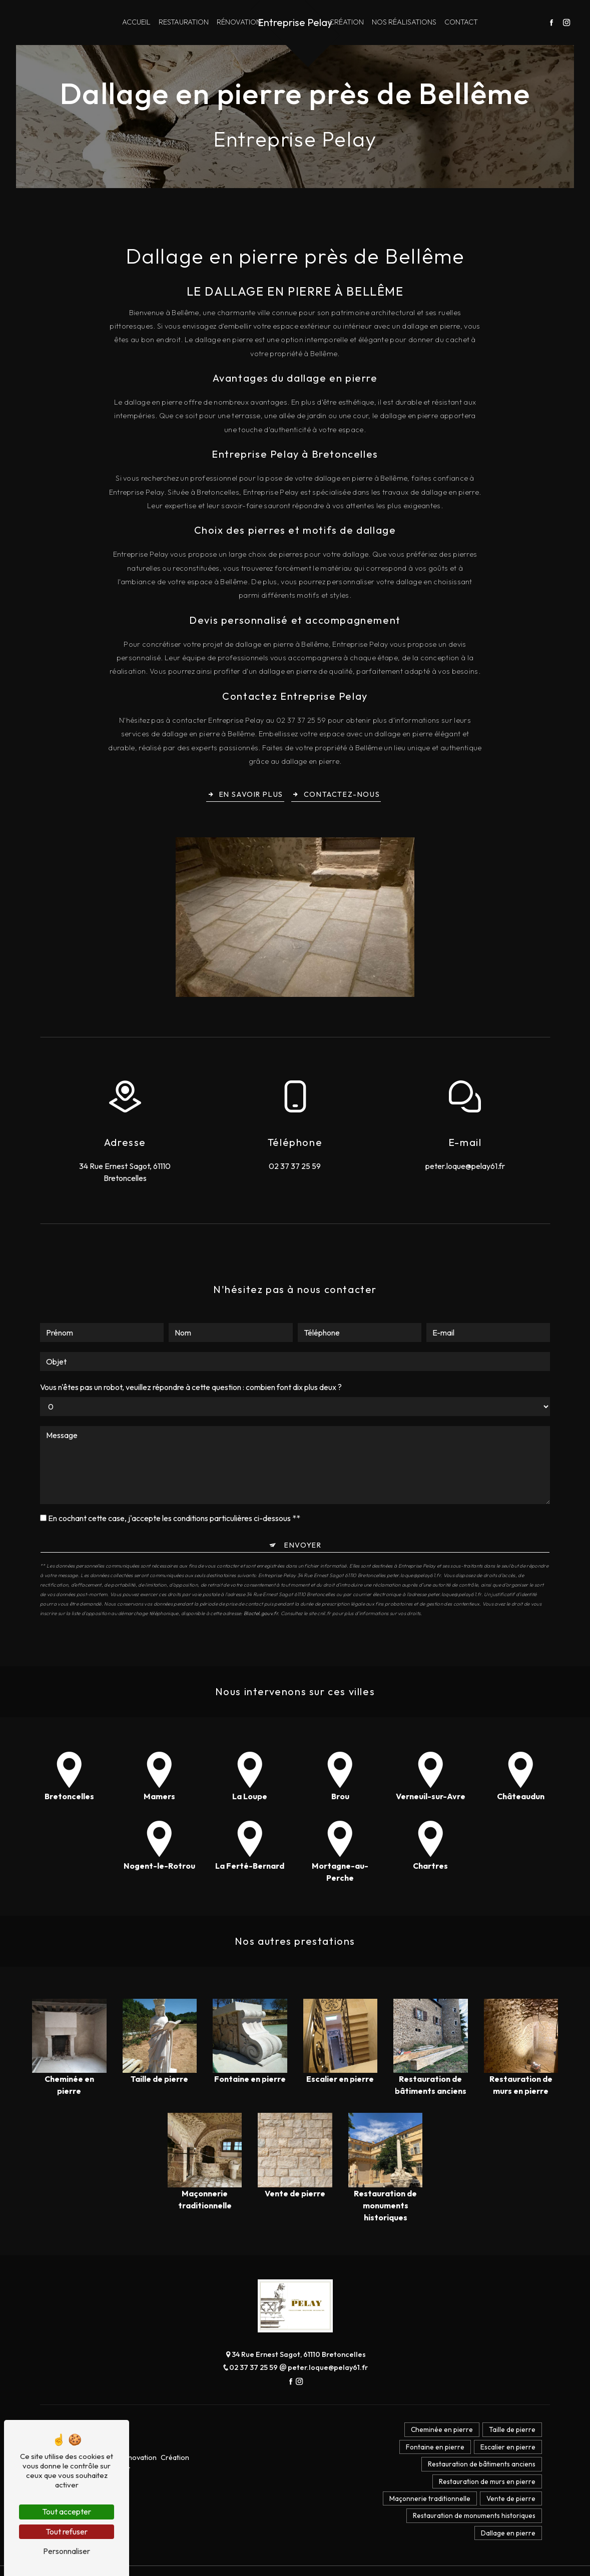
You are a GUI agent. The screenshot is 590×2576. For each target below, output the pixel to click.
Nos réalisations (404, 22)
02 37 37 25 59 (295, 1168)
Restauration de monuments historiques (472, 2531)
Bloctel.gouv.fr (261, 1567)
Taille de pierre (510, 2432)
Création (346, 22)
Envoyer (302, 1499)
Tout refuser (67, 2531)
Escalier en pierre (505, 2452)
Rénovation (239, 22)
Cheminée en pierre (435, 2432)
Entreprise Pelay (295, 22)
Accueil (136, 22)
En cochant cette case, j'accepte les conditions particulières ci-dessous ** (174, 1472)
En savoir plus (244, 795)
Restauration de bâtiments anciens (479, 2472)
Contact (461, 22)
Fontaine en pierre (428, 2452)
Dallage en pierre (506, 2551)
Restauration (184, 22)
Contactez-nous (336, 795)
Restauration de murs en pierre (485, 2491)
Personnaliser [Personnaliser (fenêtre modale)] (66, 2551)
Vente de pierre (508, 2511)
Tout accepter (66, 2511)
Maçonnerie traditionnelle (422, 2511)
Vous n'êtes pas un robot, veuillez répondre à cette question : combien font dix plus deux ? (191, 1341)
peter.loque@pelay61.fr (465, 1168)
